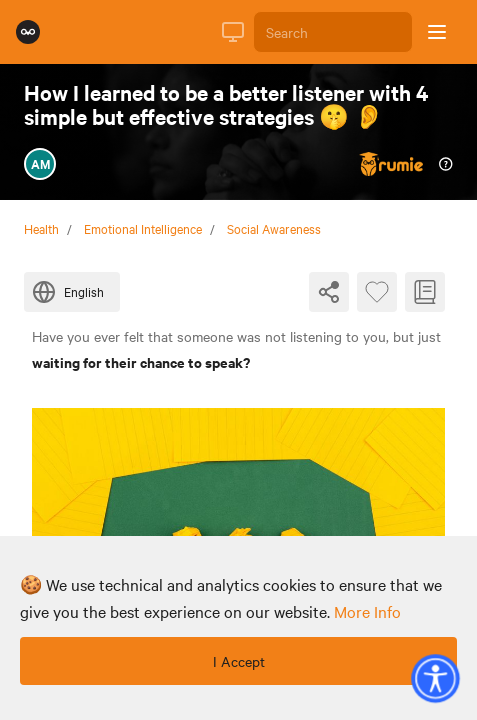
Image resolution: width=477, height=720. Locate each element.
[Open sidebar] (437, 32)
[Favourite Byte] (377, 292)
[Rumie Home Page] (28, 32)
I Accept (239, 661)
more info (367, 611)
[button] (435, 678)
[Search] (333, 32)
